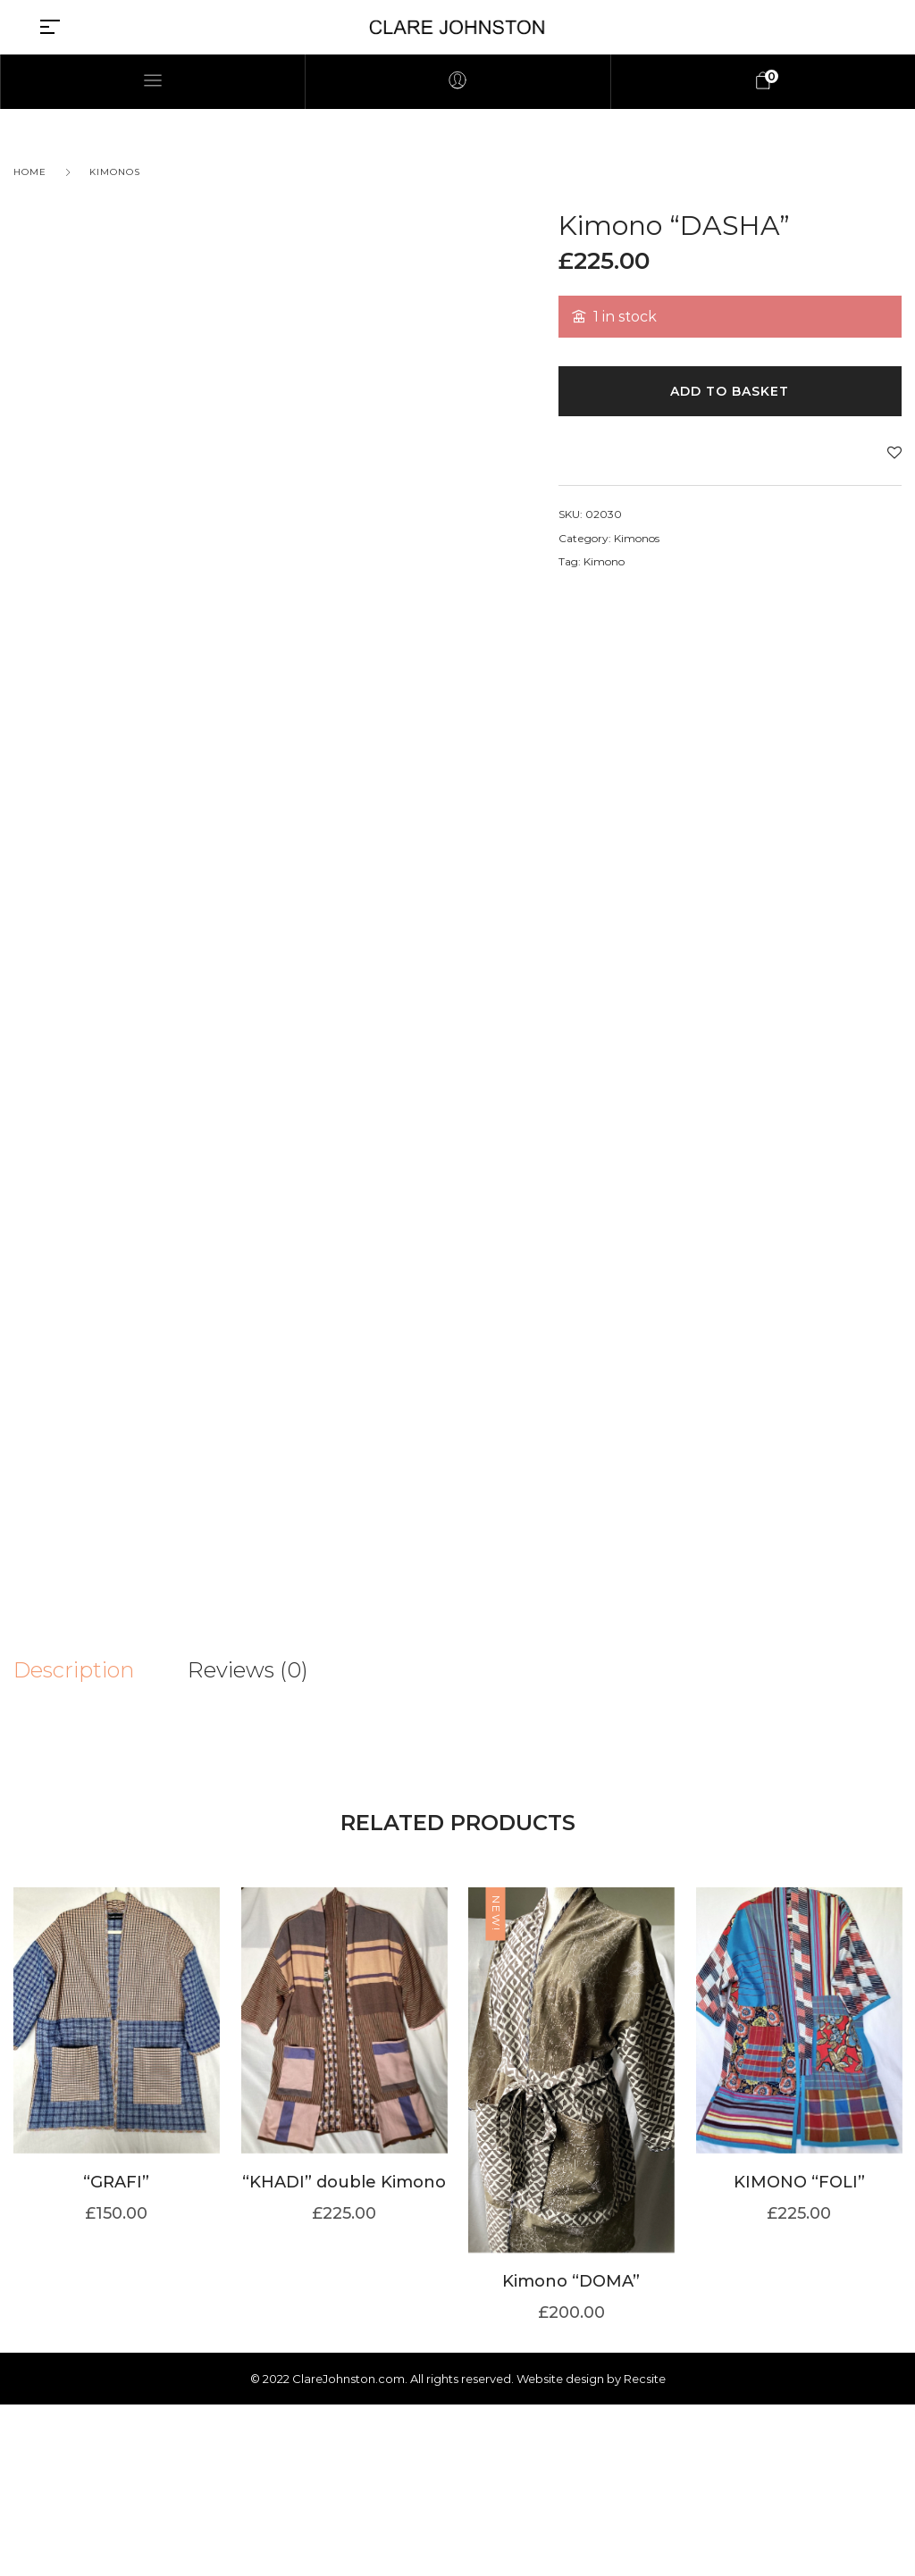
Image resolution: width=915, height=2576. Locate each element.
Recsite (645, 2550)
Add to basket (729, 391)
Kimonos (114, 172)
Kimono (604, 561)
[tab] (100, 1670)
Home (29, 172)
